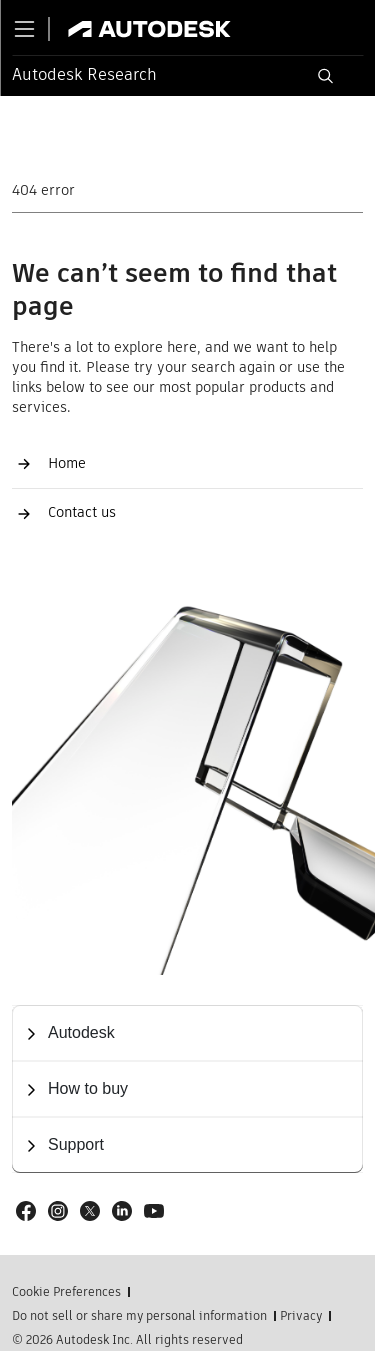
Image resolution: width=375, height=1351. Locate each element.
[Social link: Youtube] (154, 1211)
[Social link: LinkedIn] (122, 1211)
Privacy (301, 1316)
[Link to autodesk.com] (168, 29)
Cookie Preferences (66, 1292)
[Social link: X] (90, 1211)
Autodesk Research (84, 74)
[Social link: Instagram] (58, 1211)
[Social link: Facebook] (26, 1211)
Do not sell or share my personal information (139, 1316)
